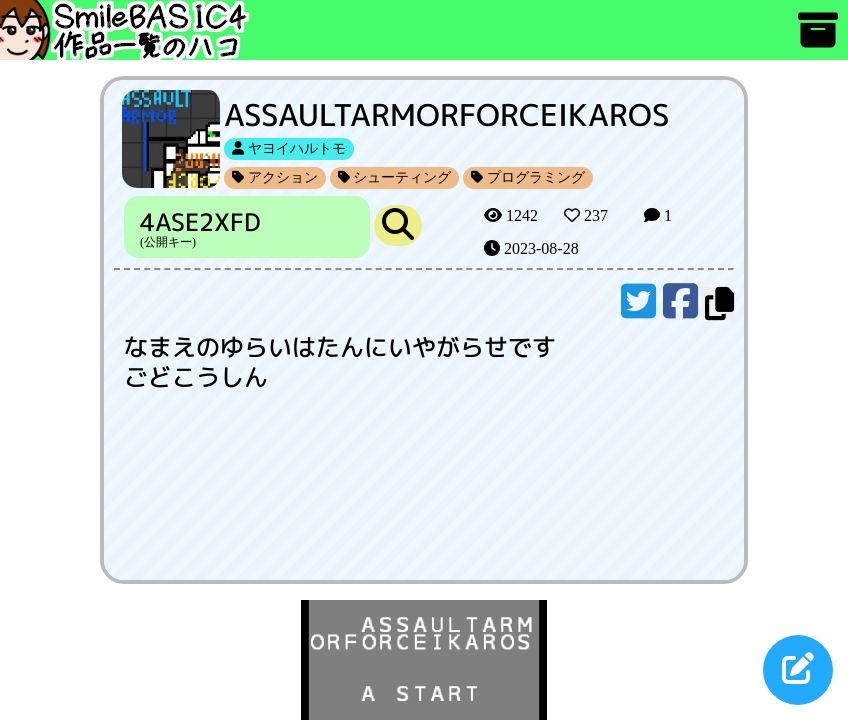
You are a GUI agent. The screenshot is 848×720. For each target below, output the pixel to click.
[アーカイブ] (818, 39)
